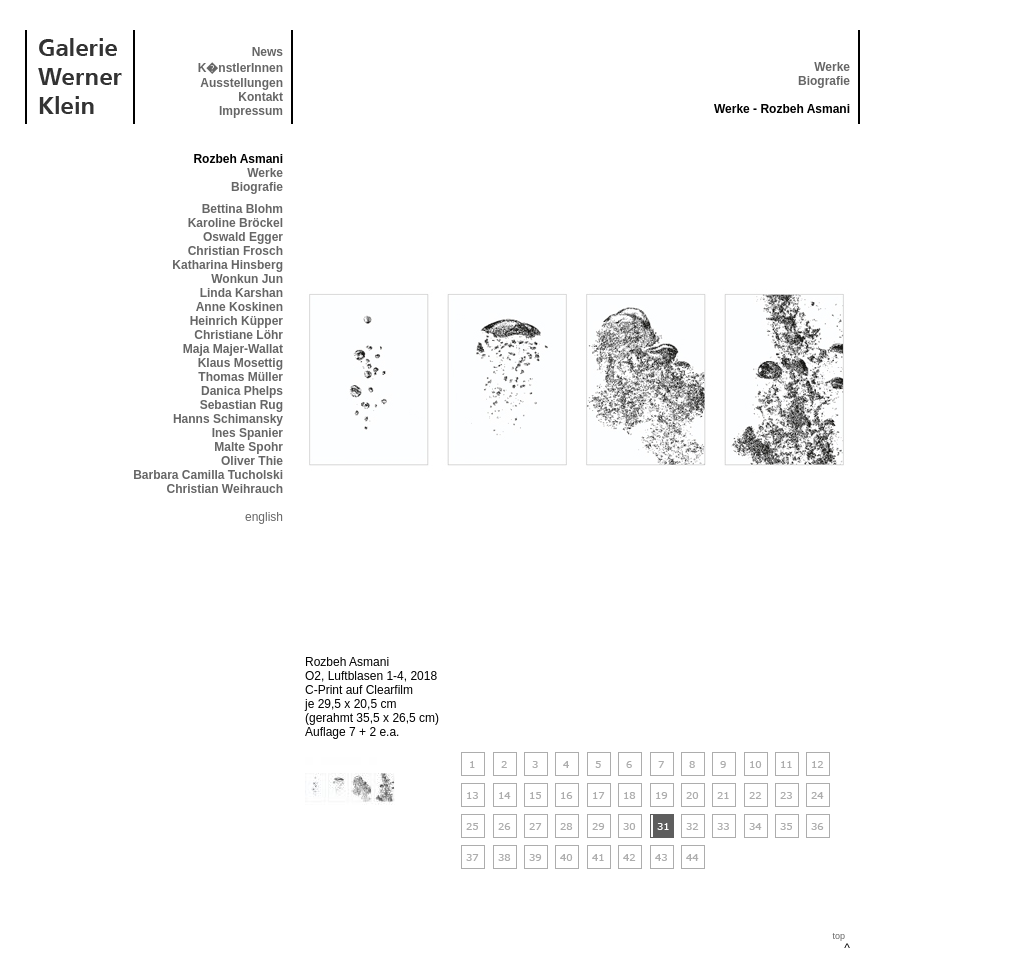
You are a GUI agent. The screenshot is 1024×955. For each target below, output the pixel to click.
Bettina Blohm (242, 209)
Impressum (251, 111)
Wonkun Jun (247, 279)
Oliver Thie (252, 461)
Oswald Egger (243, 237)
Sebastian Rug (241, 405)
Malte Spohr (248, 447)
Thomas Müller (240, 377)
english (264, 517)
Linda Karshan (241, 293)
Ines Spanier (247, 433)
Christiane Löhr (238, 335)
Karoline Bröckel (235, 223)
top (838, 936)
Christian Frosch (235, 251)
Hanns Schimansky (228, 419)
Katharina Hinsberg (227, 265)
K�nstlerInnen (240, 68)
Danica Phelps (242, 391)
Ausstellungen (241, 83)
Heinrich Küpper (236, 321)
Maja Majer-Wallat (233, 349)
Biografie (824, 81)
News (267, 52)
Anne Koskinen (239, 307)
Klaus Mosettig (240, 363)
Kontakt (260, 97)
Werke (832, 67)
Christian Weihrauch (225, 489)
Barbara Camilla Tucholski (208, 475)
